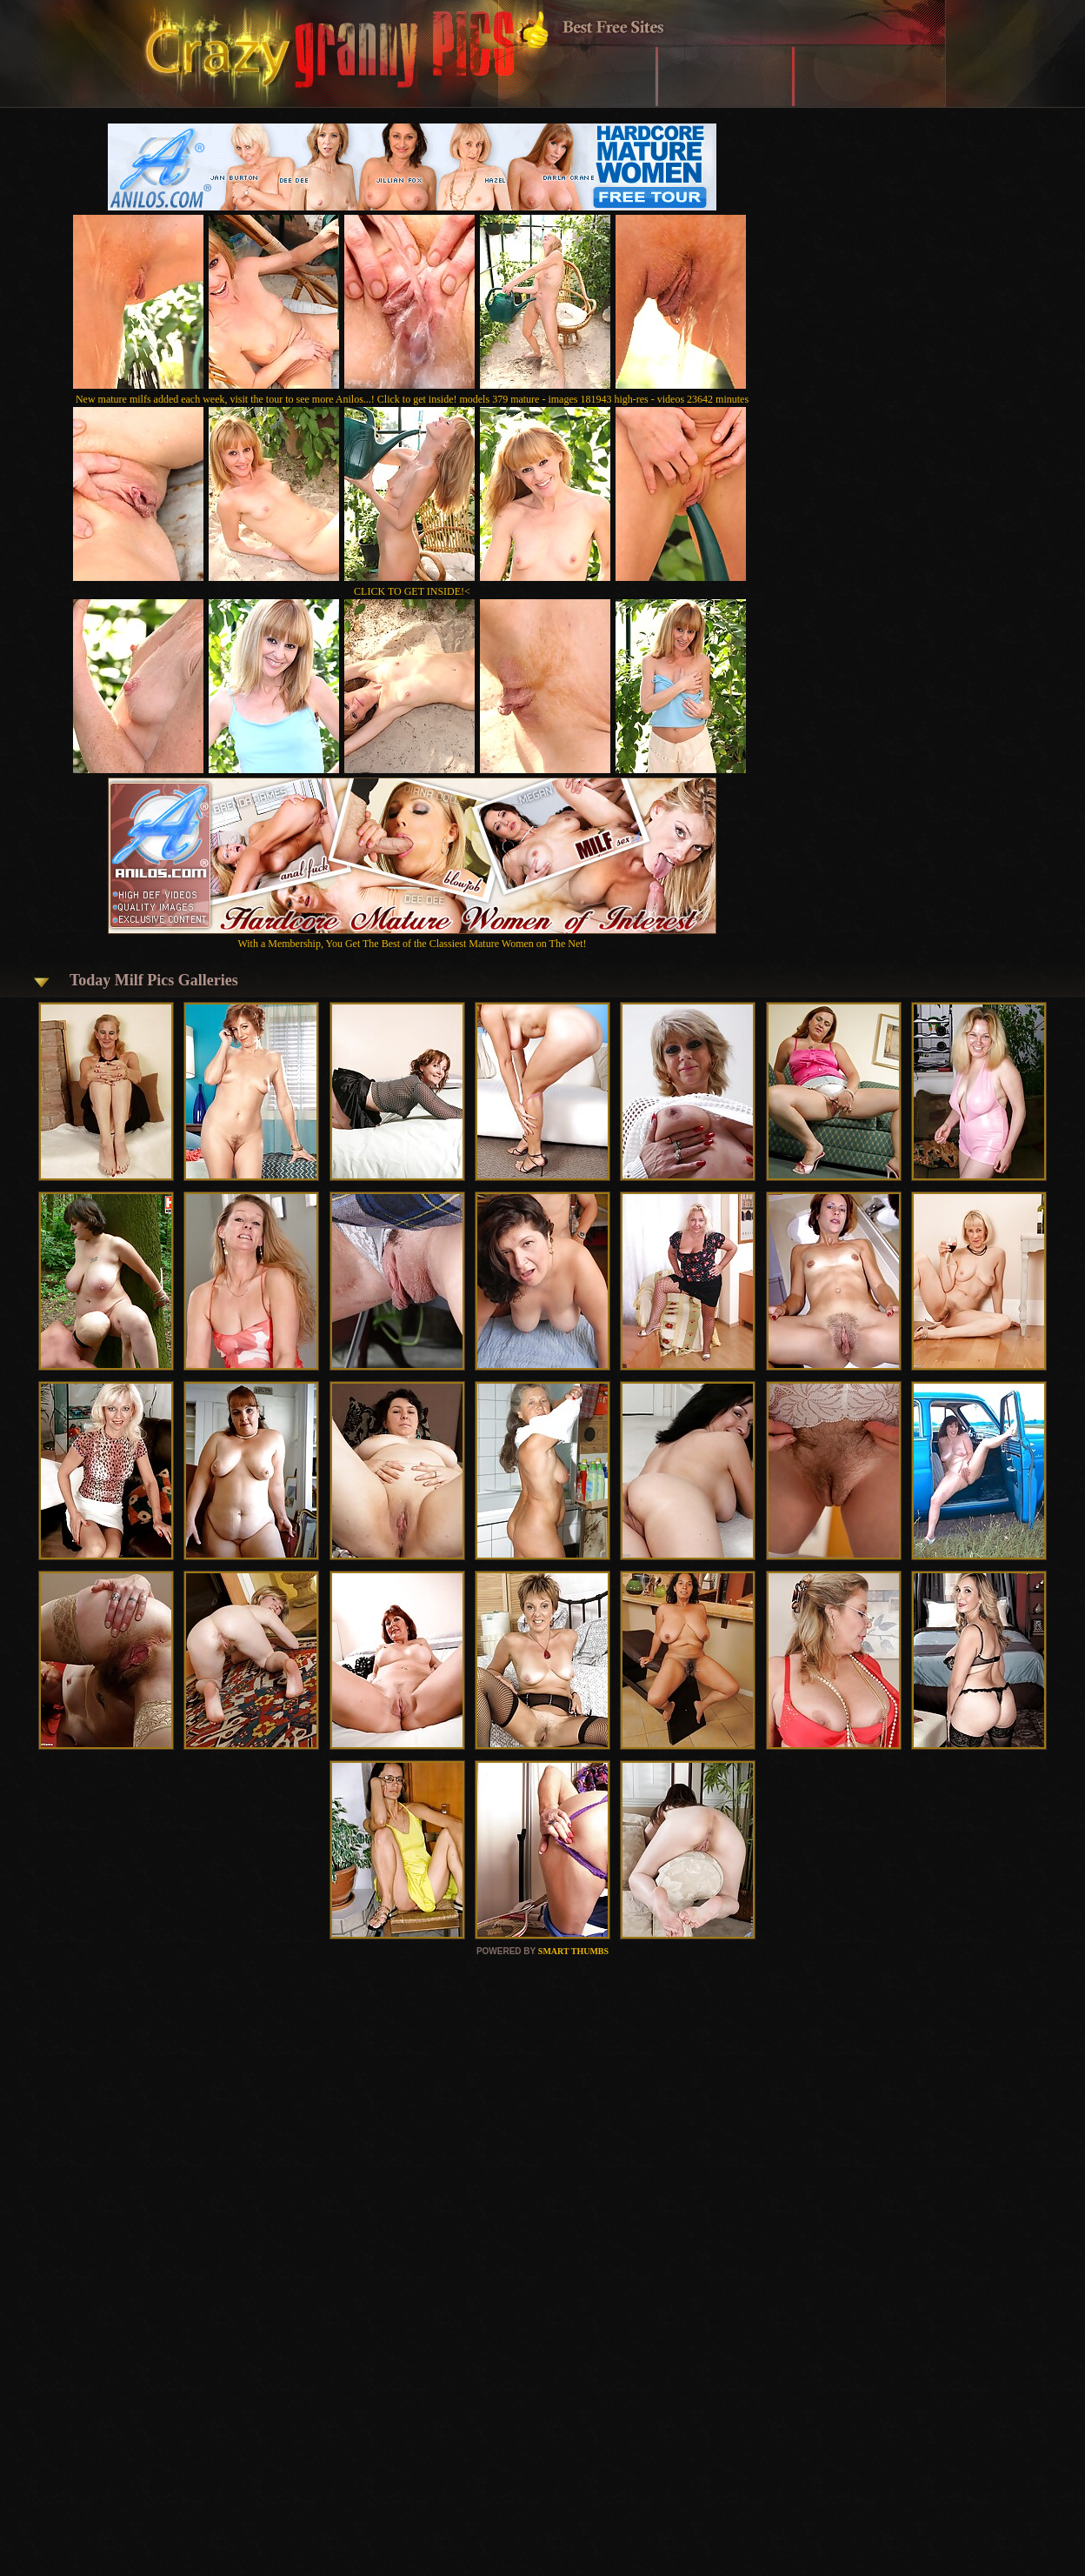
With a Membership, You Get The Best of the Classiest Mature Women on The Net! (412, 937)
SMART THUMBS (573, 1951)
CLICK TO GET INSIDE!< (412, 591)
